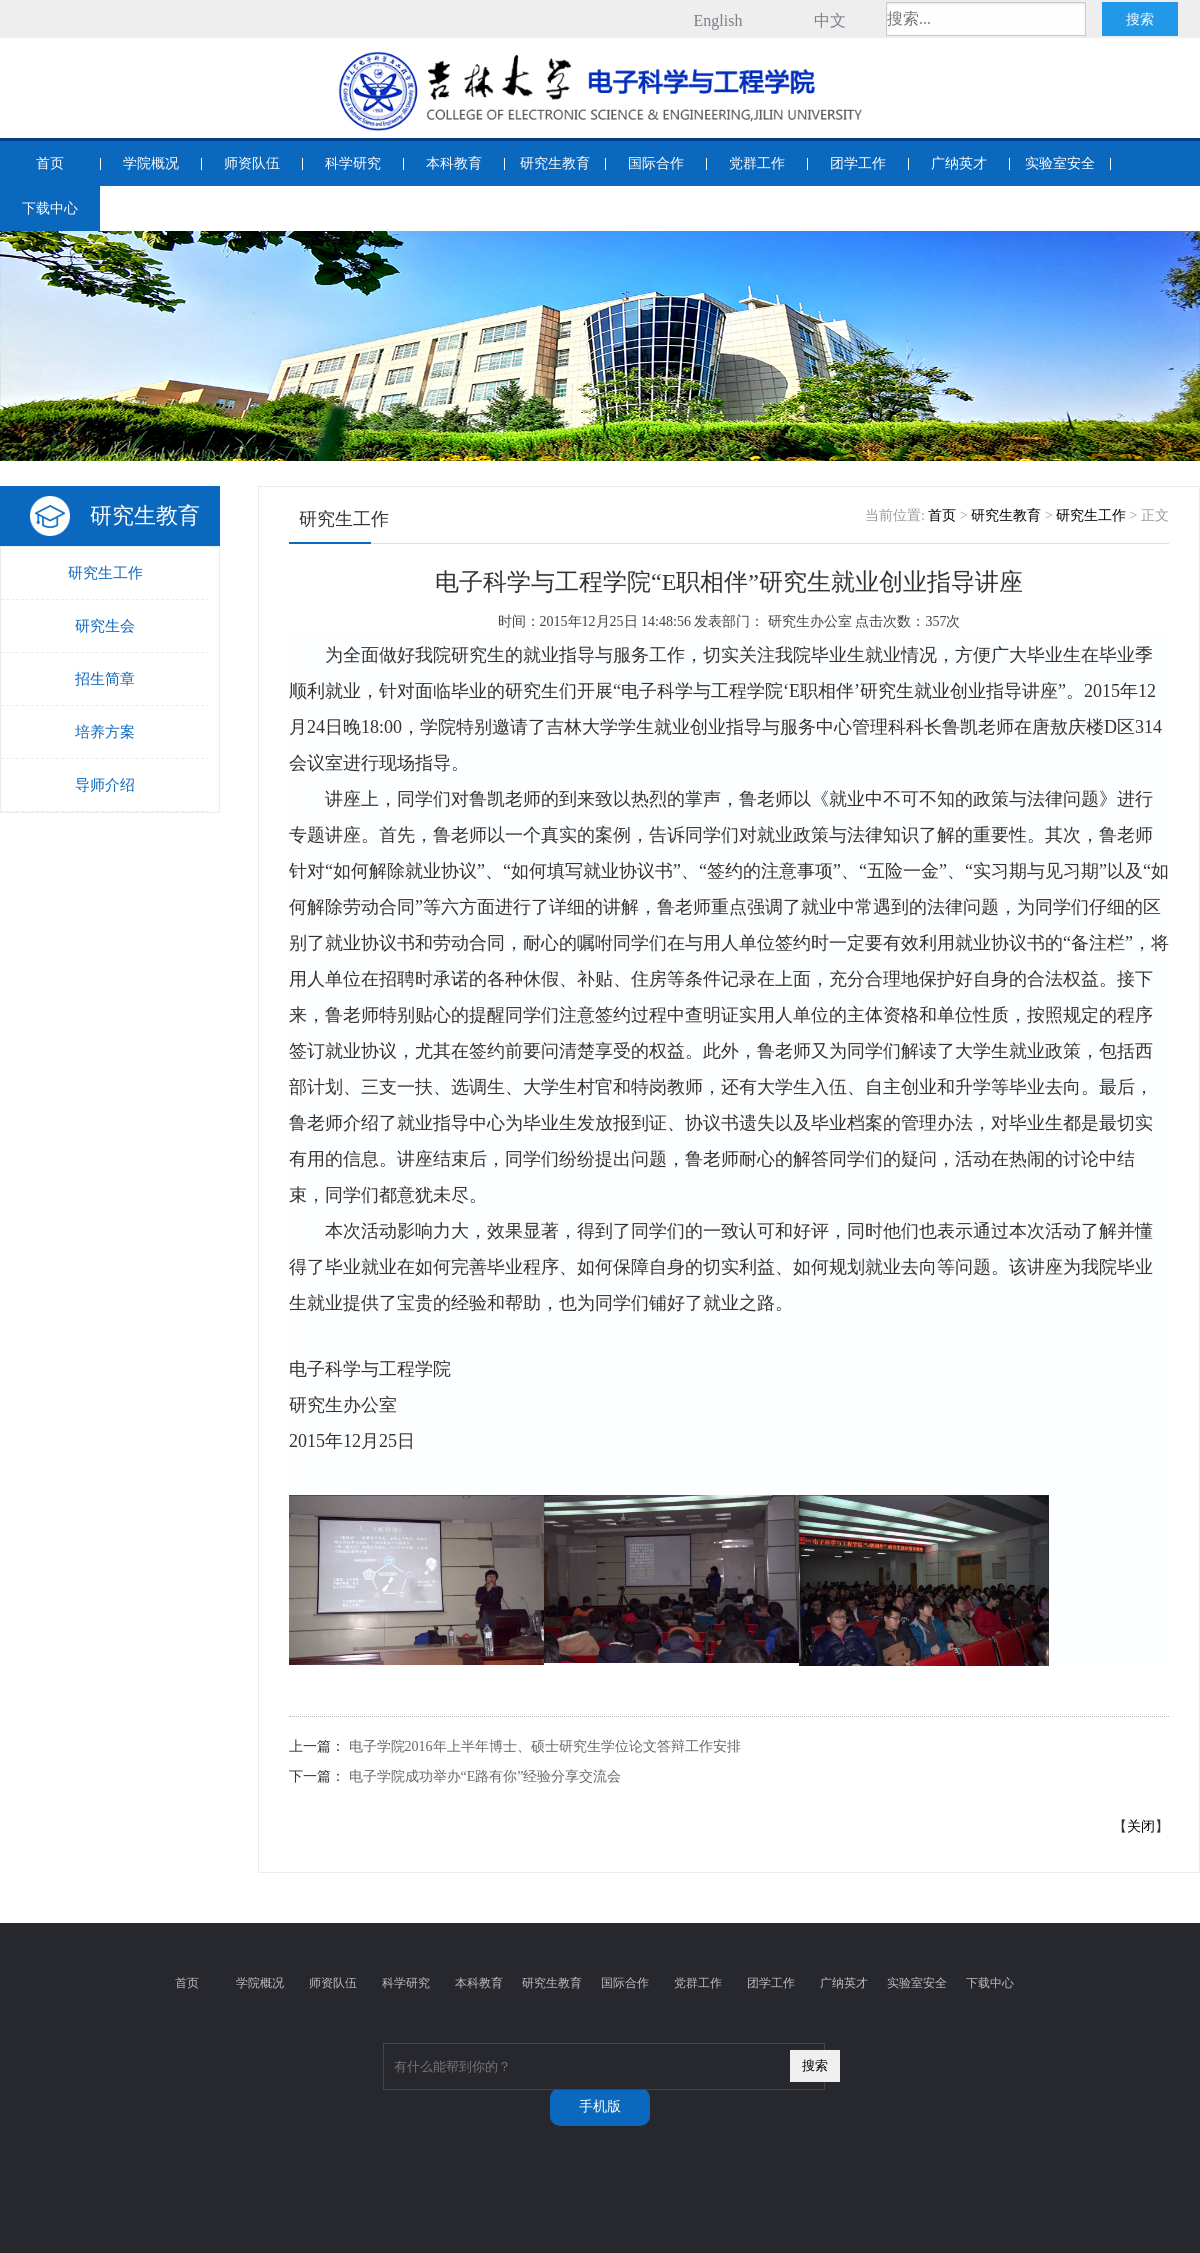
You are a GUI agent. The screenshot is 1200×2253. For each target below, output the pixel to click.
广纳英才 (959, 163)
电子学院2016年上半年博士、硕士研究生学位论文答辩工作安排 (545, 1746)
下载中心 (50, 208)
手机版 (600, 2106)
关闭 (1141, 1826)
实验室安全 (1060, 163)
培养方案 (105, 732)
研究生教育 (555, 163)
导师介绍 (105, 785)
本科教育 (454, 163)
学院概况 (151, 163)
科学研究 (353, 163)
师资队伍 (252, 163)
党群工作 (757, 163)
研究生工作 (105, 573)
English (718, 20)
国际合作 (656, 163)
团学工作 (858, 163)
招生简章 (105, 679)
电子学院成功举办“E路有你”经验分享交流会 (485, 1776)
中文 (830, 20)
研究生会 (105, 626)
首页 (50, 163)
